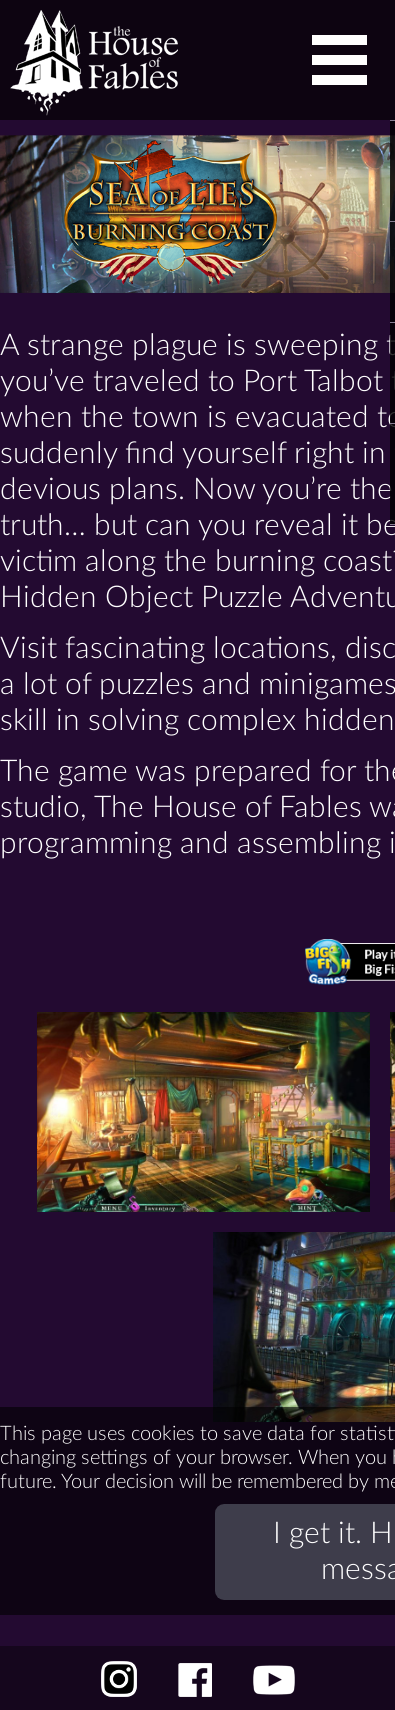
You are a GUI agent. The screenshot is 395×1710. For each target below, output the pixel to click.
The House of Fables (89, 60)
